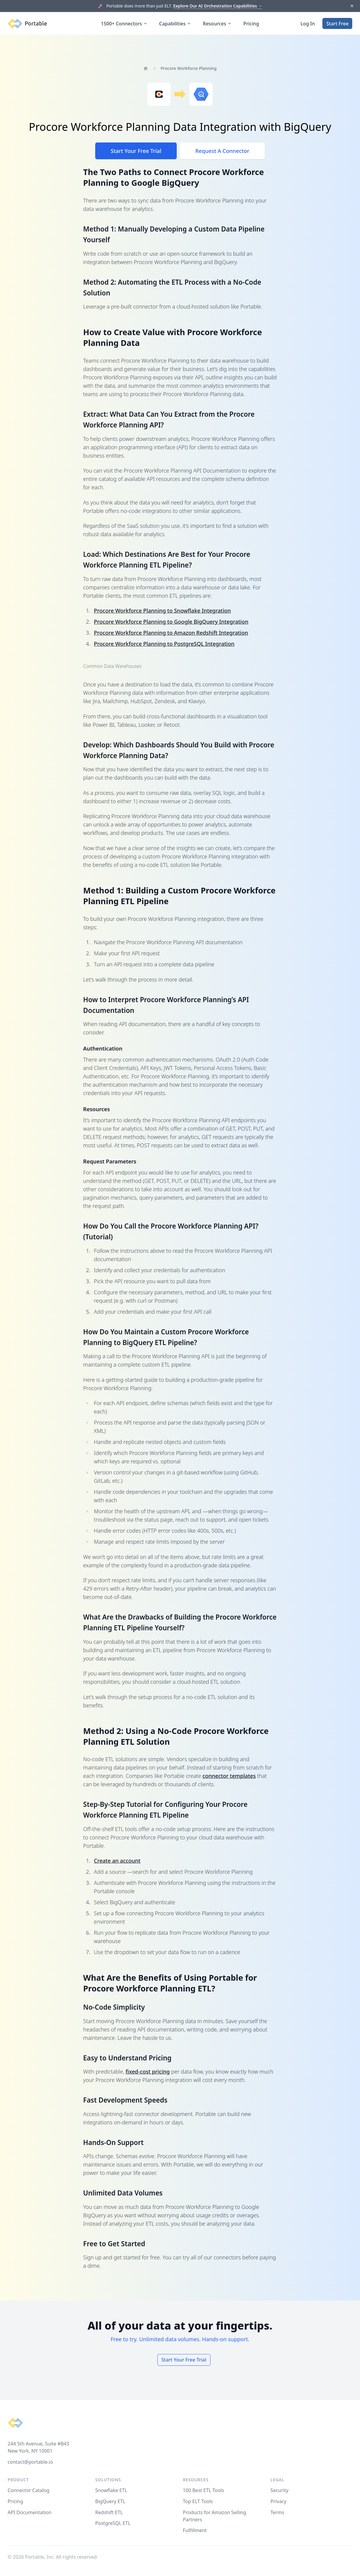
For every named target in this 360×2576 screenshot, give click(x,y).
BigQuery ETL (110, 2501)
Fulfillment (195, 2530)
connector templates (229, 1775)
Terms (277, 2512)
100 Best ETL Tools (203, 2490)
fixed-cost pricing (148, 2071)
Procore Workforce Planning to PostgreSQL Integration (164, 643)
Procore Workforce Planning (189, 68)
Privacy (278, 2501)
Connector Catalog (29, 2490)
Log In (308, 23)
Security (279, 2490)
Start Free (337, 23)
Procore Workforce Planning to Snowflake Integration (162, 610)
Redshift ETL (109, 2512)
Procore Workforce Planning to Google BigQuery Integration (171, 621)
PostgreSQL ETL (112, 2523)
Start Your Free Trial (136, 150)
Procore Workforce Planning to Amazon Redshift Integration (171, 632)
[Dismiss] (351, 6)
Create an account (117, 1860)
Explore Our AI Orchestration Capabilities (217, 6)
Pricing (251, 23)
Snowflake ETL (111, 2490)
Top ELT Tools (198, 2501)
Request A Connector (222, 150)
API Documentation (30, 2512)
